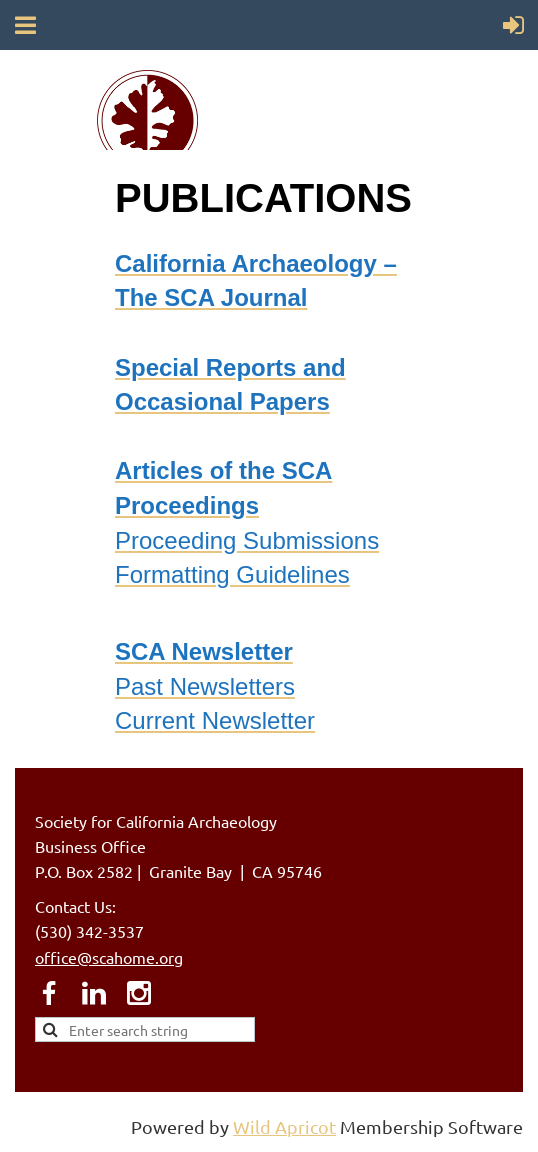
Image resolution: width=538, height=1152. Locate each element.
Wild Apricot (284, 1126)
